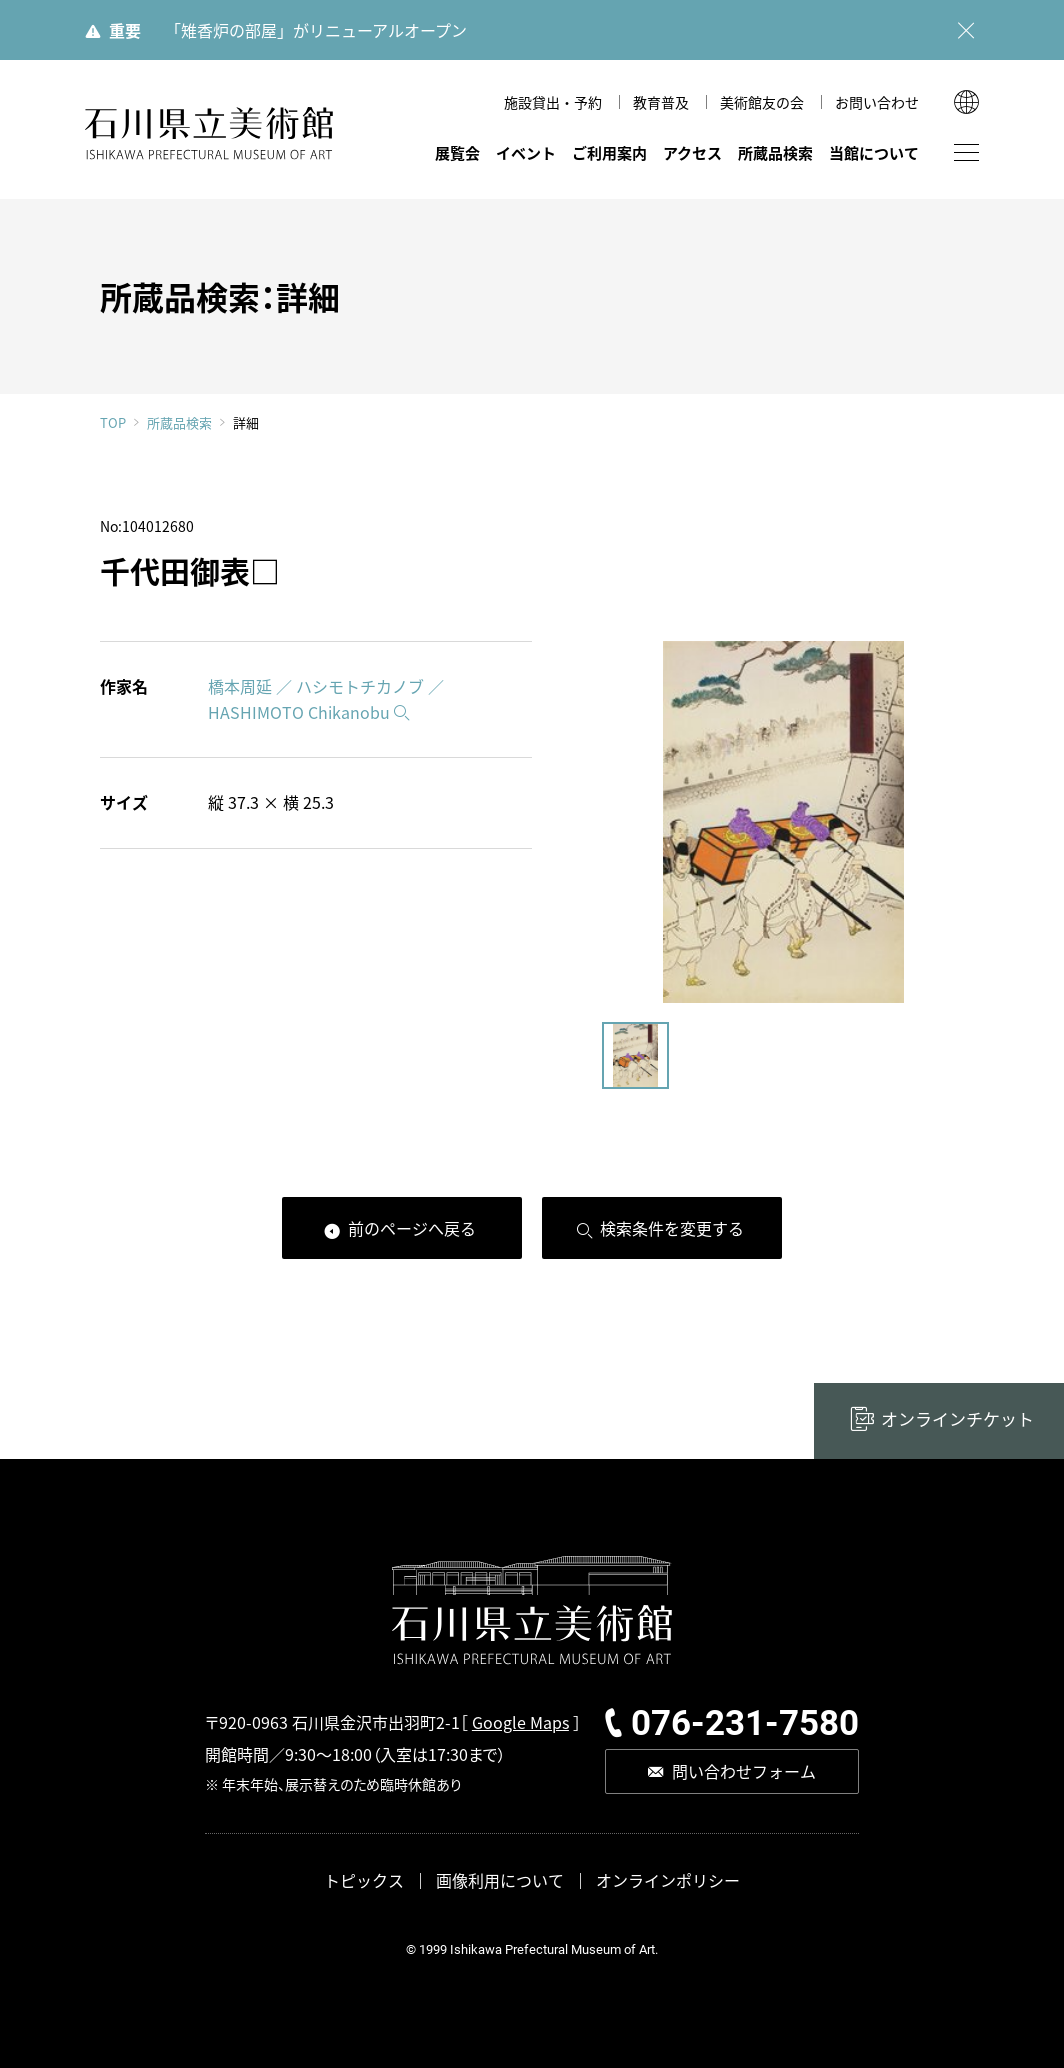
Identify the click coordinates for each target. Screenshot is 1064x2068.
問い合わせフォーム (744, 1771)
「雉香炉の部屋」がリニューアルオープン (316, 30)
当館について (874, 152)
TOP (113, 422)
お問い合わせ (877, 102)
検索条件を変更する (672, 1228)
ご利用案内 (609, 152)
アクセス (692, 152)
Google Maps (520, 1722)
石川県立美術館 (210, 133)
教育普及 (661, 102)
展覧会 (457, 152)
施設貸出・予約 (553, 102)
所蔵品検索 (775, 152)
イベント (526, 152)
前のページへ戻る (412, 1228)
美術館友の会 (762, 102)
